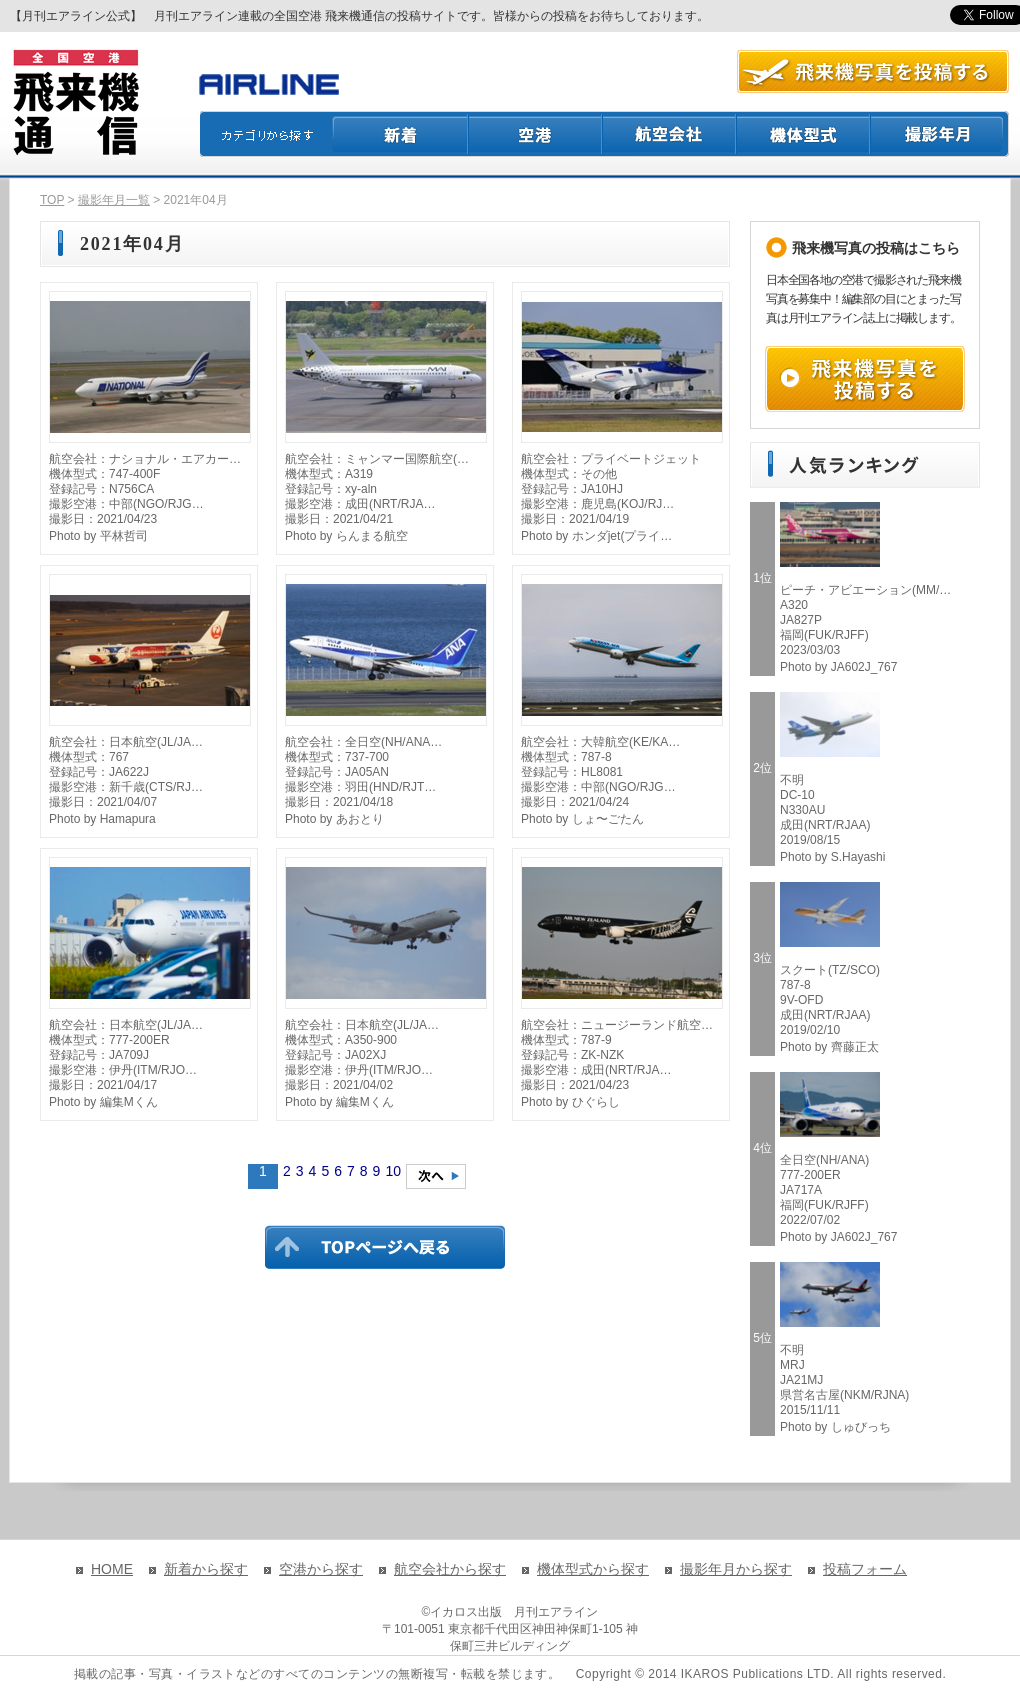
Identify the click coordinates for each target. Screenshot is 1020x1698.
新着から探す (206, 1569)
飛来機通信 (75, 103)
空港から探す (321, 1569)
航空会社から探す (450, 1569)
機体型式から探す (593, 1569)
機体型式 (804, 134)
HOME (112, 1569)
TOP (52, 200)
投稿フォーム (865, 1569)
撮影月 (940, 134)
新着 (400, 134)
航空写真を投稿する (873, 71)
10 (393, 1171)
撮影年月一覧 (114, 200)
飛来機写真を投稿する (865, 379)
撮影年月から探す (736, 1569)
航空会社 (670, 134)
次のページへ (436, 1176)
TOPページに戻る (385, 1247)
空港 (536, 134)
